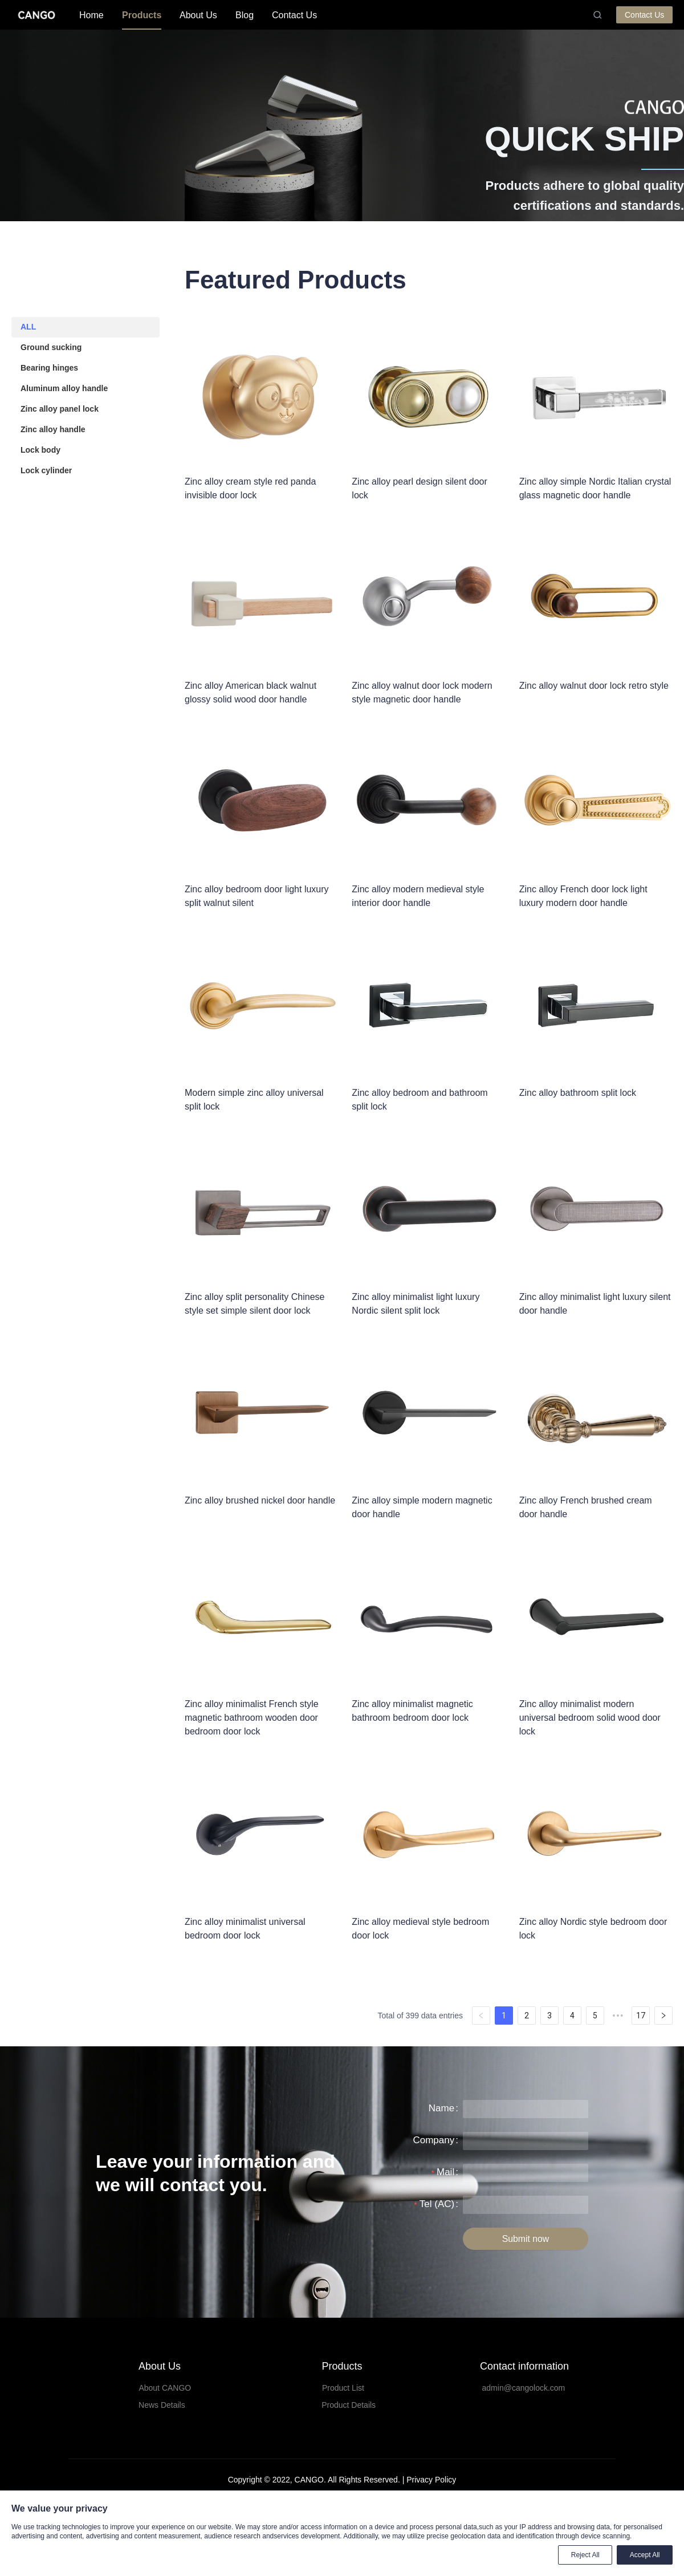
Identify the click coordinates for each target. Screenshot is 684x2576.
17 (640, 2015)
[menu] (331, 15)
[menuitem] (91, 15)
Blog (244, 15)
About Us (198, 15)
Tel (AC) (437, 2204)
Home (91, 15)
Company (433, 2140)
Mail (445, 2172)
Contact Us (294, 15)
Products (141, 15)
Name (441, 2108)
